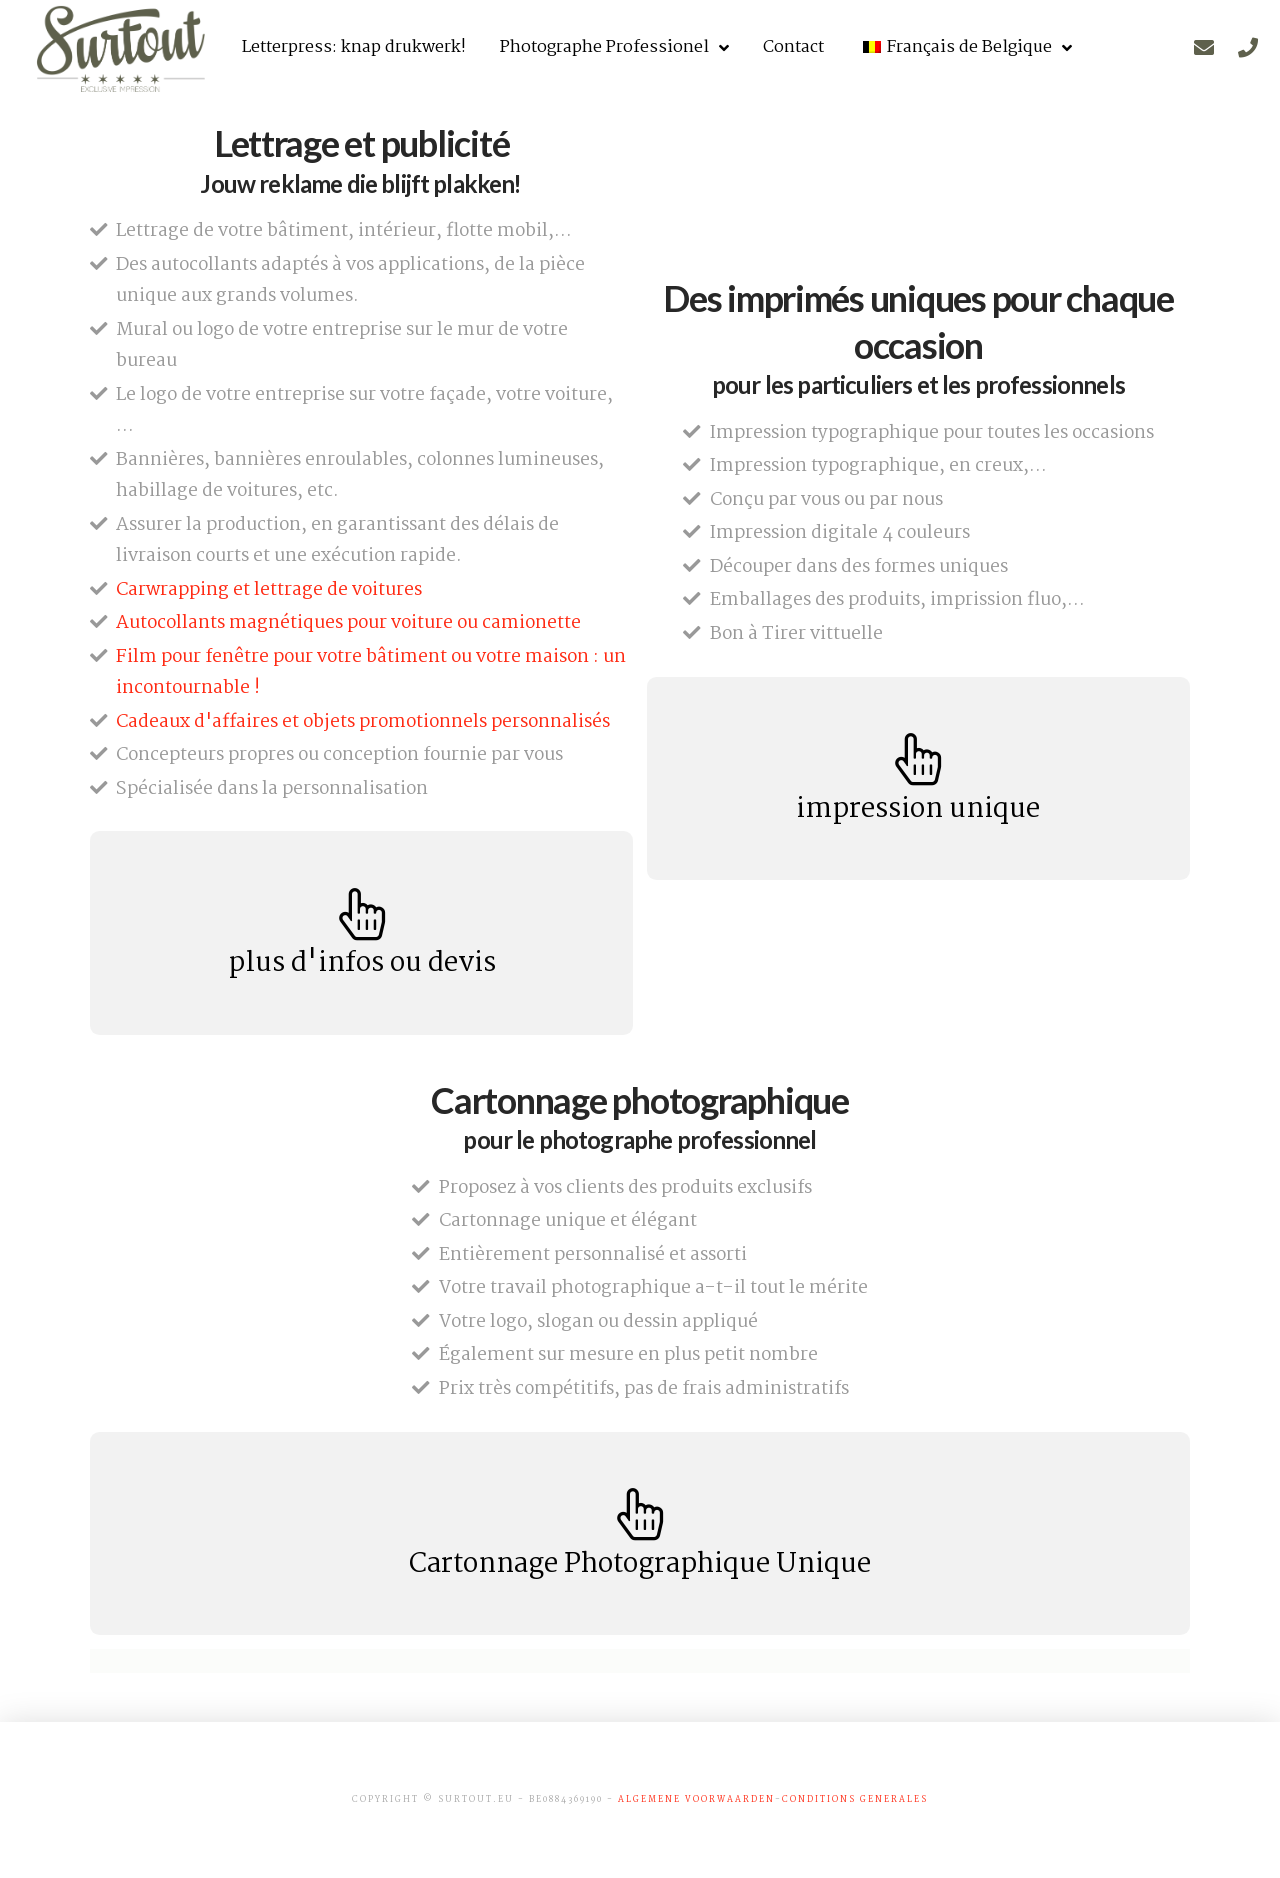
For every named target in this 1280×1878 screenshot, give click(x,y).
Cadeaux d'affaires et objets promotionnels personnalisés (363, 722)
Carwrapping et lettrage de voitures (269, 590)
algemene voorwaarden (696, 1799)
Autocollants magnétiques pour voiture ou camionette (348, 623)
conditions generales (855, 1799)
